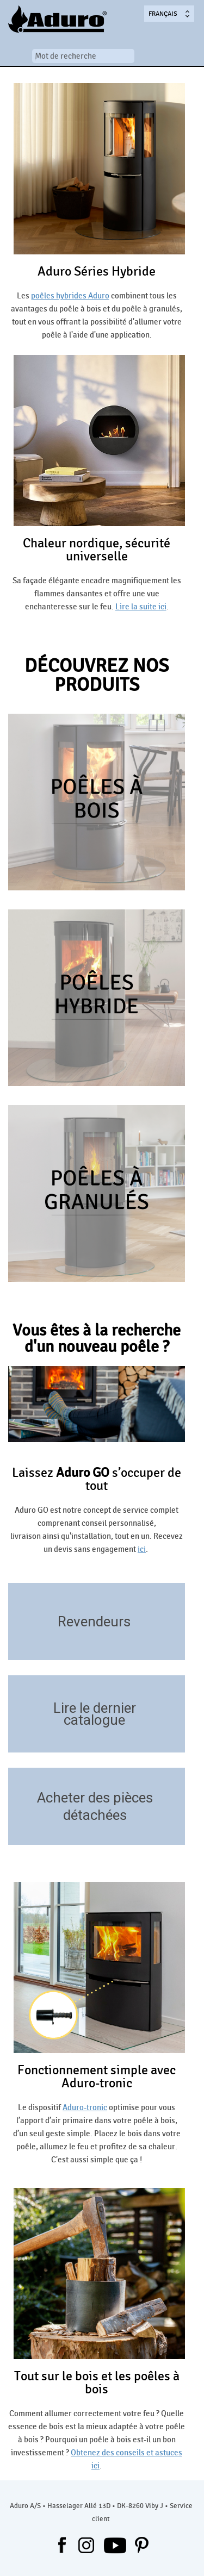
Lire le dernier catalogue (94, 1714)
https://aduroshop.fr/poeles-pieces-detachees (171, 1829)
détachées (95, 1815)
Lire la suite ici (140, 607)
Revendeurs (94, 1621)
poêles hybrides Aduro (70, 296)
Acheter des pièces (95, 1797)
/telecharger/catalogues (171, 1736)
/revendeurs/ (171, 1644)
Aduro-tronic (85, 2107)
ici (142, 1549)
